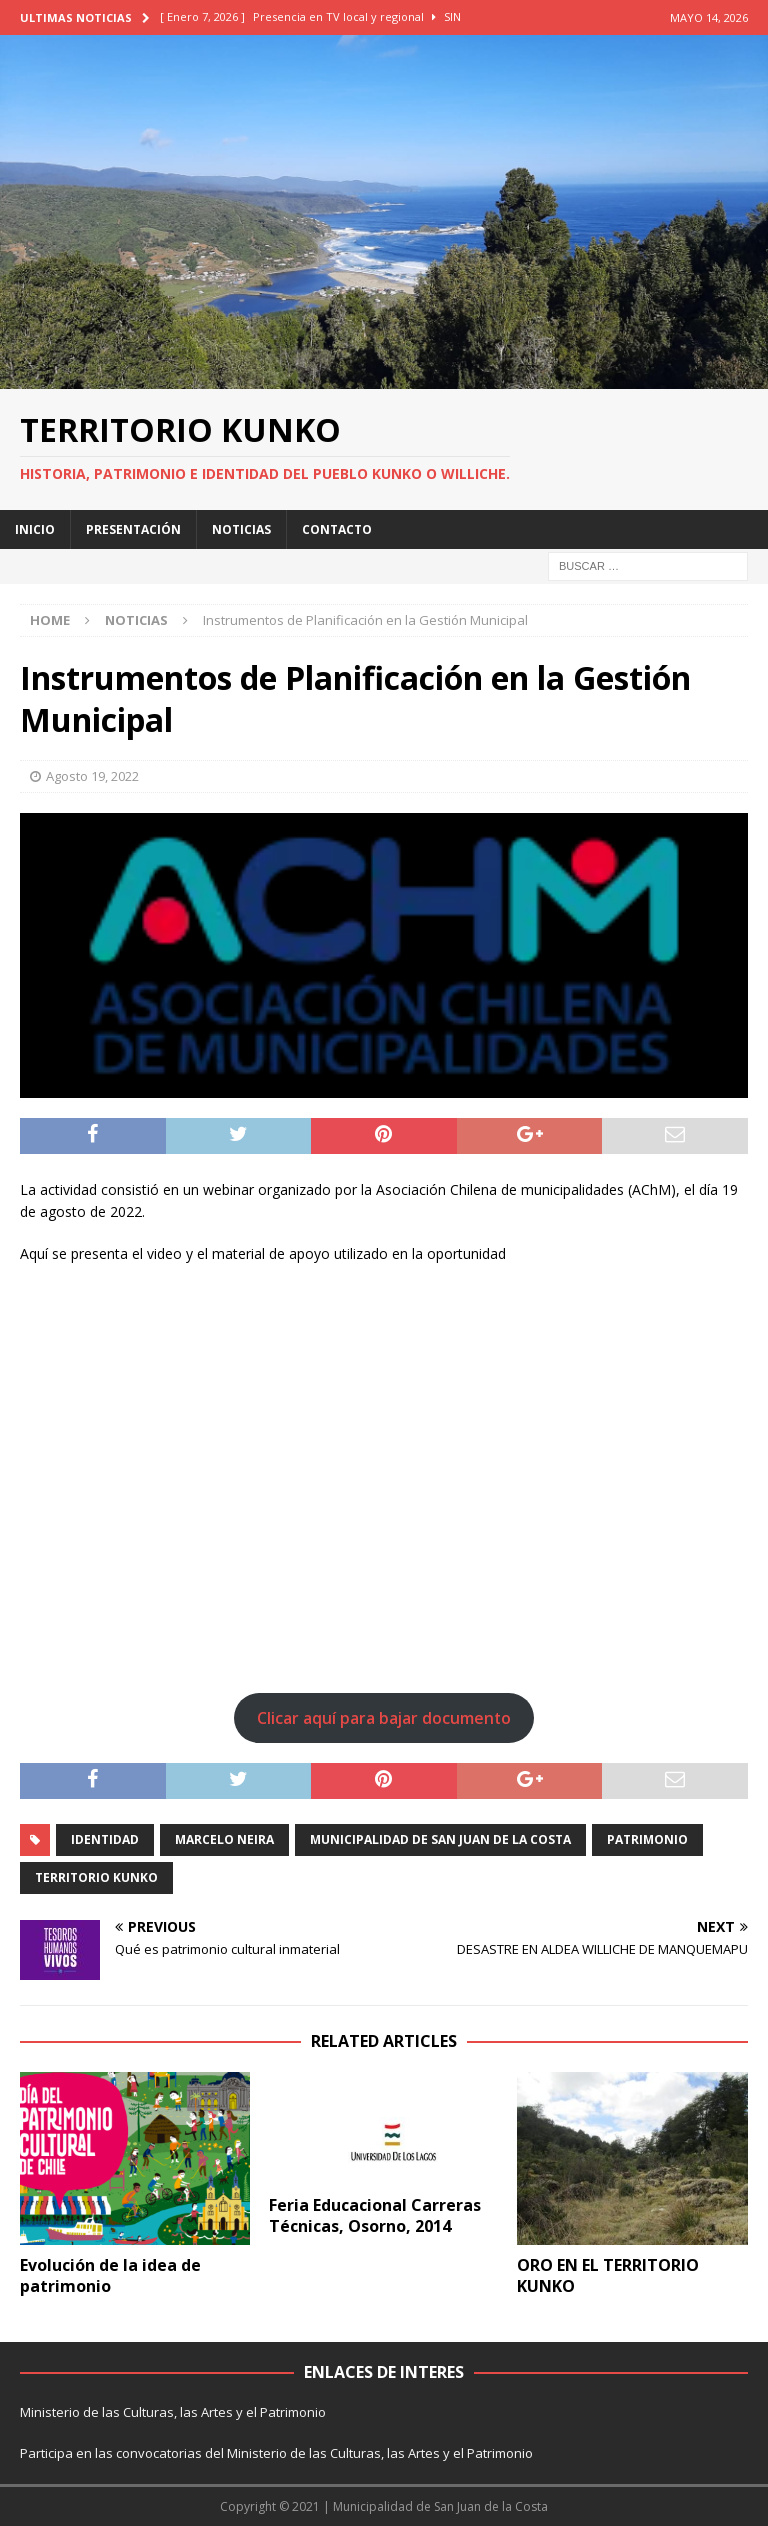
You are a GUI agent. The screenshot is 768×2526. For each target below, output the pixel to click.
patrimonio (647, 1839)
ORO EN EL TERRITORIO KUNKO (608, 2275)
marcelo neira (224, 1839)
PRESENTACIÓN (133, 529)
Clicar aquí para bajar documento (384, 1718)
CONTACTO (337, 529)
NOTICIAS (241, 529)
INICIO (35, 529)
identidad (105, 1839)
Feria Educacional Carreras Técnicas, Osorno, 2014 (375, 2215)
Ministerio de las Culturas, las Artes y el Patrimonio (173, 2412)
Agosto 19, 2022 (92, 776)
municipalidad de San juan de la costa (440, 1839)
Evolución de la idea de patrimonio (110, 2275)
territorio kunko (96, 1877)
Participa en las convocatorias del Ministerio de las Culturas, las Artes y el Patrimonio (276, 2453)
